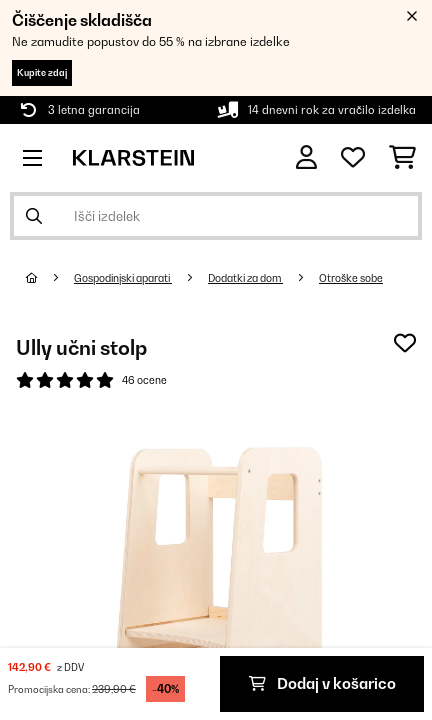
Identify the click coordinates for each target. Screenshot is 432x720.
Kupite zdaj (42, 72)
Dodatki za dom (245, 278)
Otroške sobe (351, 278)
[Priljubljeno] (353, 158)
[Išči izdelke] (216, 216)
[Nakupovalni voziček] (402, 158)
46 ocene (144, 380)
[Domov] (50, 278)
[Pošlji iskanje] (34, 216)
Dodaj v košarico (322, 683)
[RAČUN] (306, 157)
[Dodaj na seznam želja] (405, 343)
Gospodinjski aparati (123, 278)
